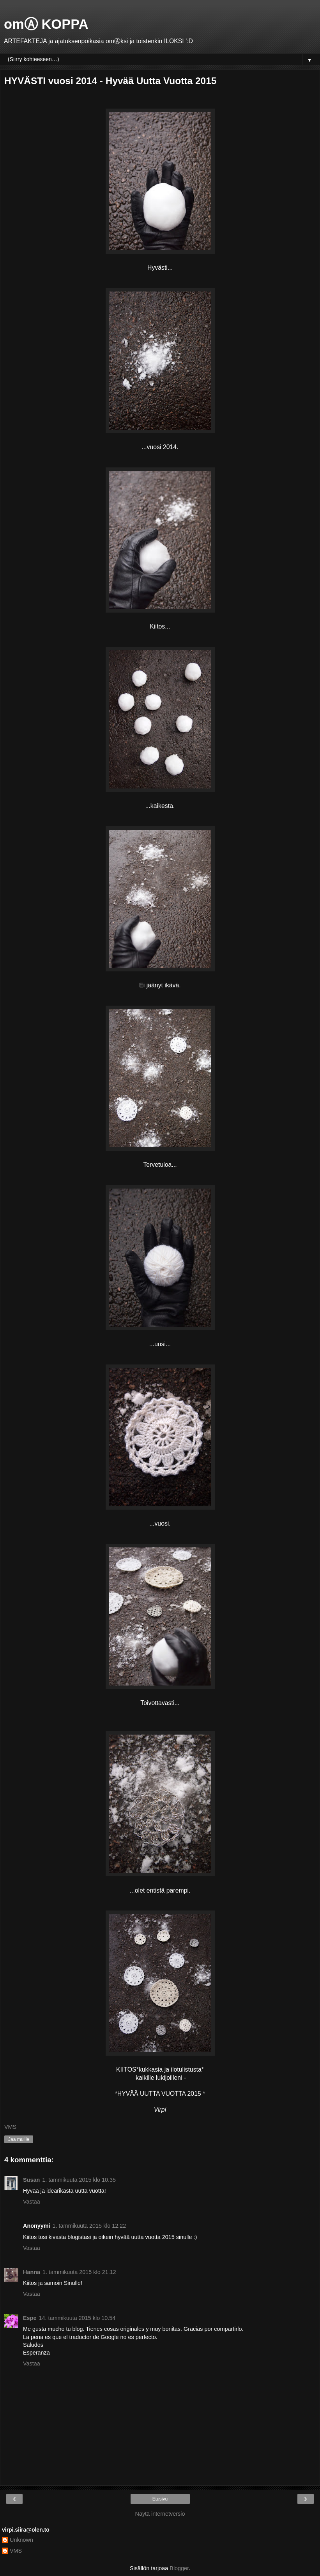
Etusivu (160, 2499)
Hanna (31, 2272)
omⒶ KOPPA (46, 24)
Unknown (21, 2540)
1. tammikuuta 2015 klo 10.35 (79, 2180)
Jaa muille (18, 2139)
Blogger (179, 2568)
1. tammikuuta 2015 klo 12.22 (89, 2226)
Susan (31, 2180)
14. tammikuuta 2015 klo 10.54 (77, 2318)
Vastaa (31, 2201)
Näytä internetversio (160, 2514)
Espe (29, 2318)
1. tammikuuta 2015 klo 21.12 (79, 2272)
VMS (16, 2551)
